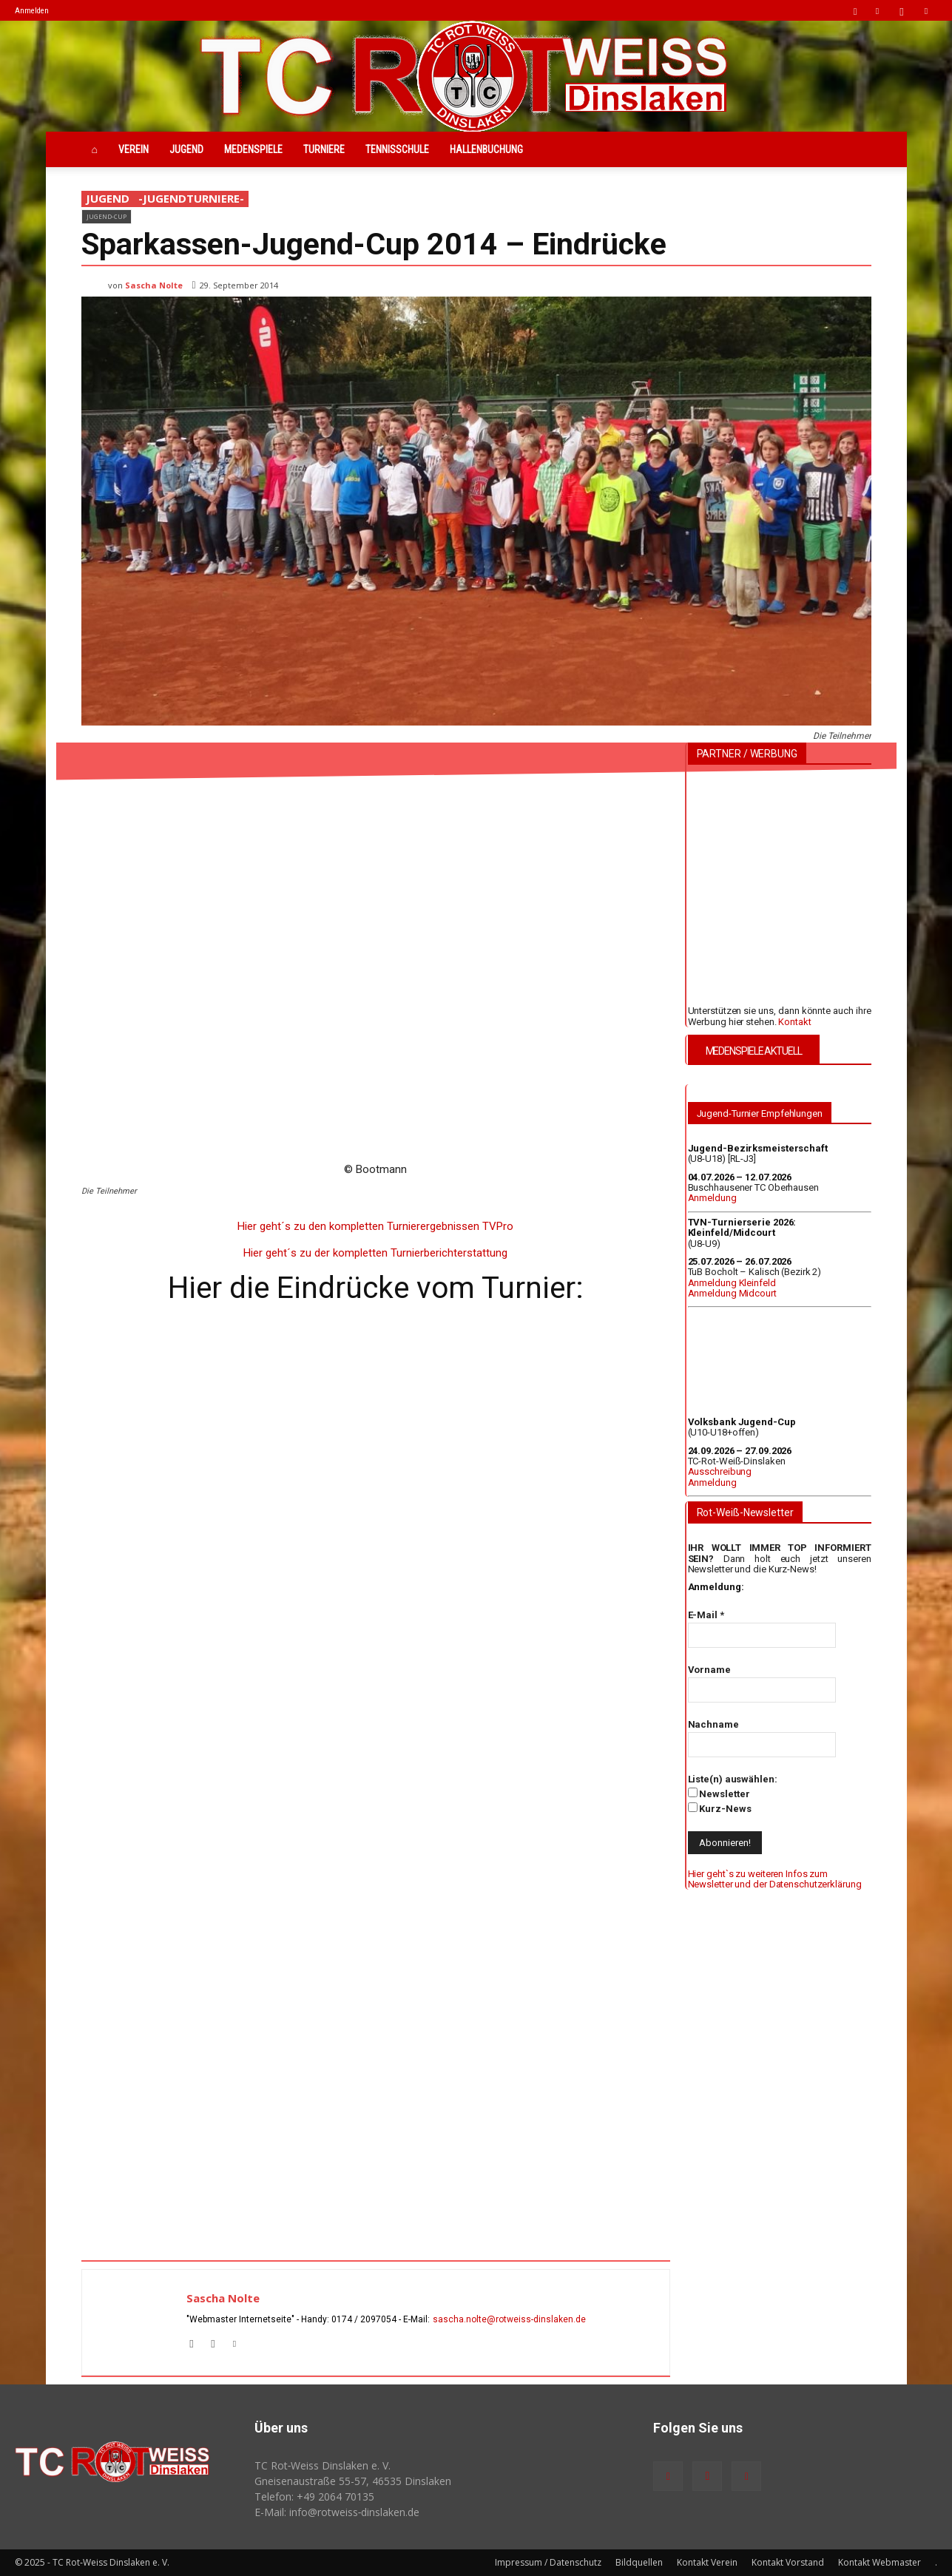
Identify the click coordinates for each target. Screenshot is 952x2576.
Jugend (186, 149)
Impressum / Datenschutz (548, 2562)
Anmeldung (712, 1197)
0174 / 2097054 (363, 2319)
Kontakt (794, 1021)
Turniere (324, 149)
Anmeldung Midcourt (732, 1293)
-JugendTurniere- (191, 199)
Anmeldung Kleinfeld (732, 1282)
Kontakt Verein (707, 2562)
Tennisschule (397, 149)
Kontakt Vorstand (788, 2562)
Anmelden (32, 11)
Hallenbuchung (486, 149)
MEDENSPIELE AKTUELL (754, 1051)
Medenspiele (253, 149)
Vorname (709, 1669)
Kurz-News (720, 1808)
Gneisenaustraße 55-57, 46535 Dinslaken (352, 2481)
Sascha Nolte (154, 285)
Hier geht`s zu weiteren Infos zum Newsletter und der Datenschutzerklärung (775, 1879)
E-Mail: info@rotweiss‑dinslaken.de (337, 2512)
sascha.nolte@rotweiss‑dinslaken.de (510, 2319)
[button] (855, 10)
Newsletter (719, 1793)
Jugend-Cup (106, 216)
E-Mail (706, 1614)
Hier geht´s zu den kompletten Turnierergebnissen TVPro (375, 1226)
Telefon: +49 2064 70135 (314, 2496)
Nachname (713, 1724)
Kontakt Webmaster (879, 2562)
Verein (133, 149)
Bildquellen (639, 2562)
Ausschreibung (720, 1471)
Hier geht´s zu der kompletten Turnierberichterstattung (375, 1253)
